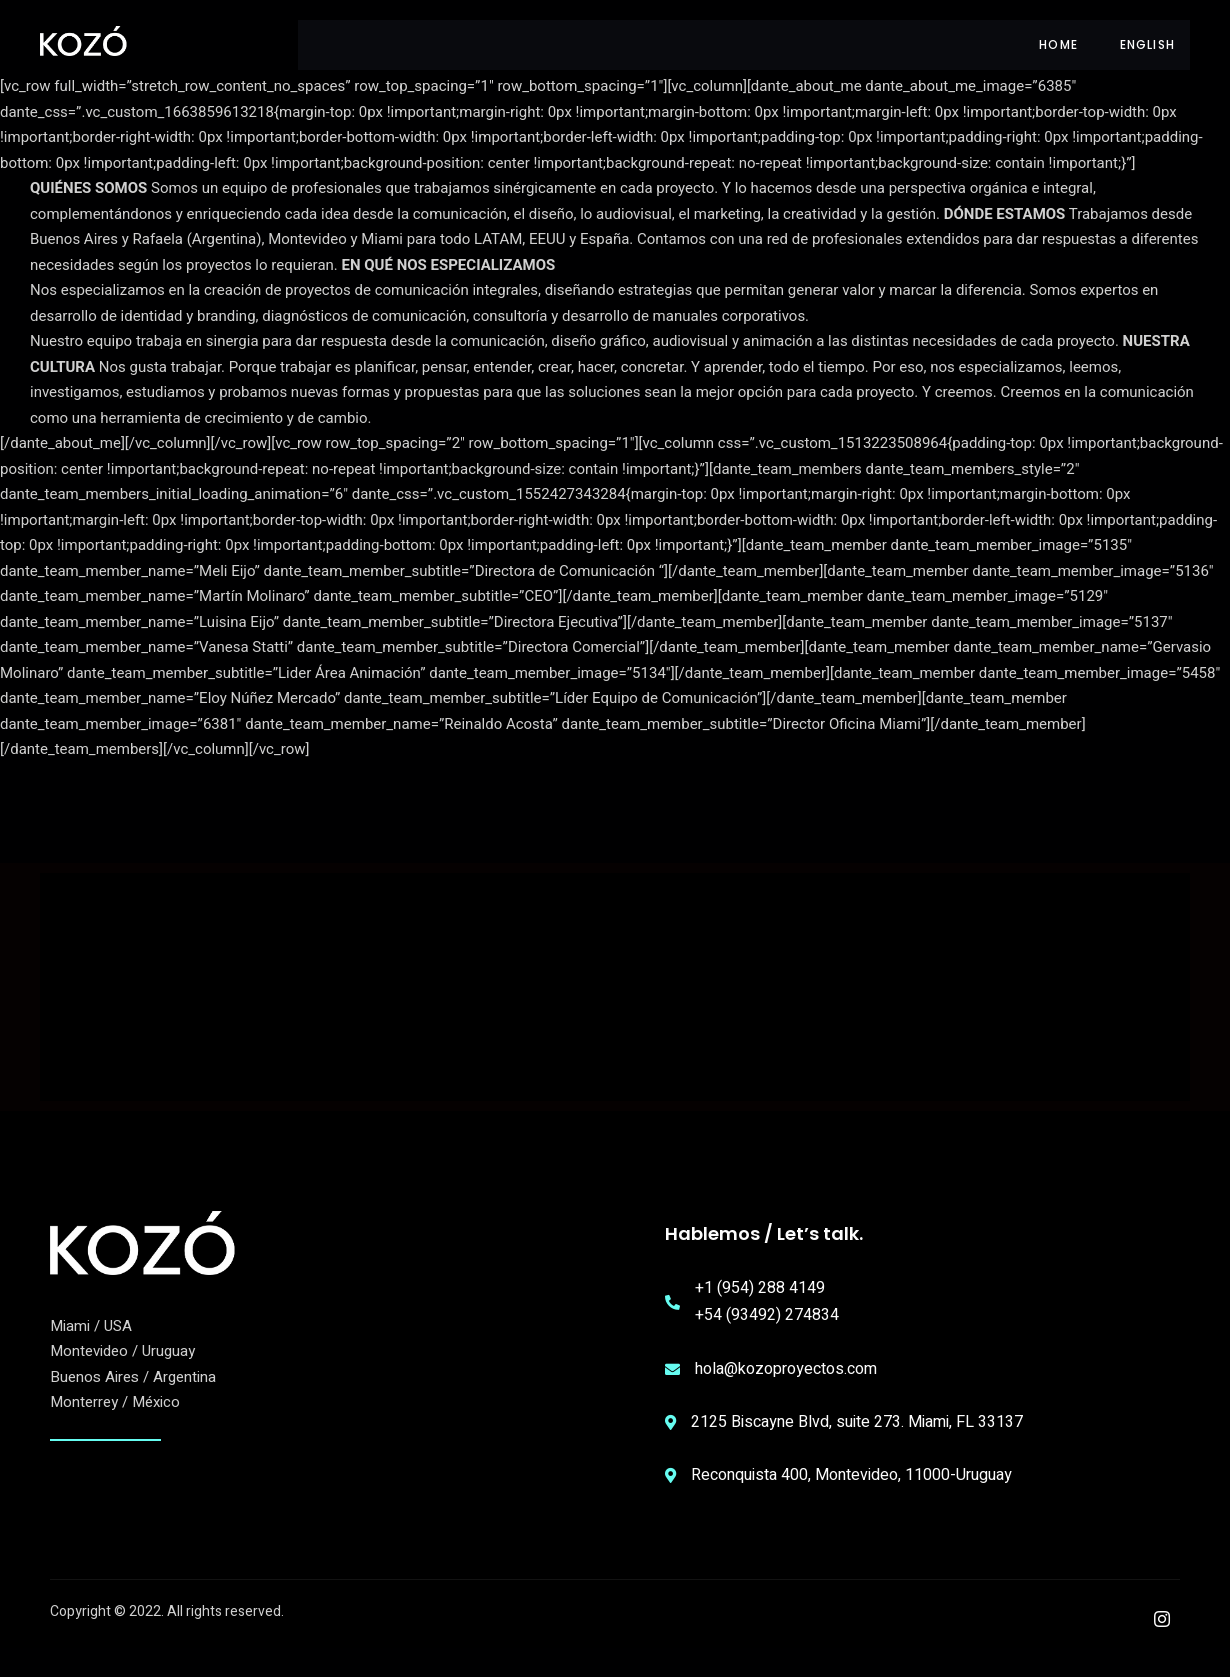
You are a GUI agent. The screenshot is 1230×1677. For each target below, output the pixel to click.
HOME (1055, 44)
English (1147, 44)
